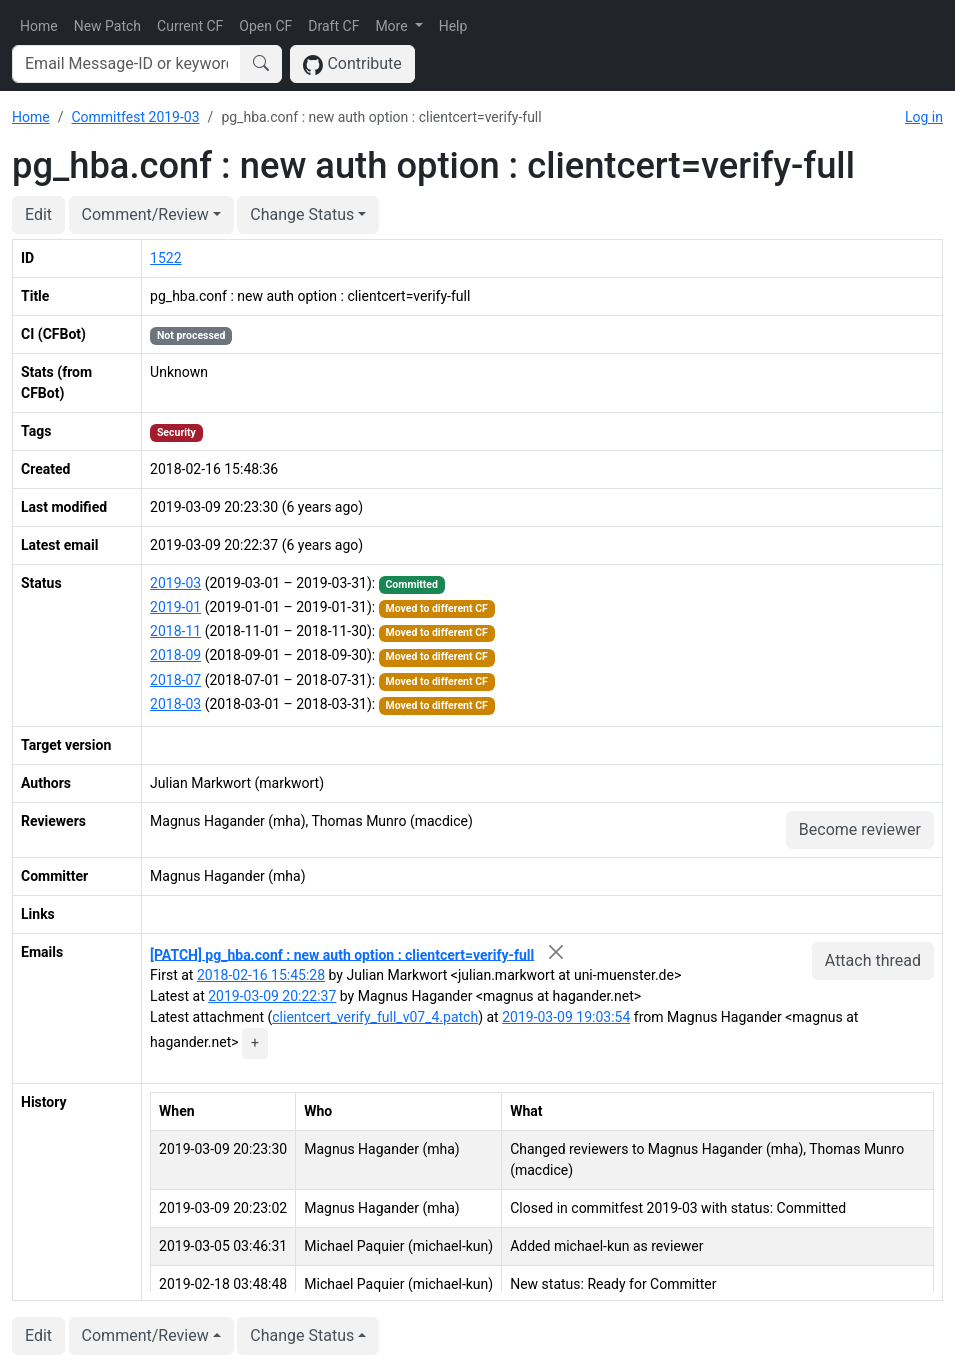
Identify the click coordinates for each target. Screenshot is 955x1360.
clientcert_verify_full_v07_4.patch (375, 1017)
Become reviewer (860, 829)
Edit (38, 214)
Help (453, 26)
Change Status (302, 214)
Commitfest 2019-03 (135, 117)
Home (39, 26)
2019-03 (175, 583)
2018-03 (175, 704)
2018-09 (175, 655)
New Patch (107, 26)
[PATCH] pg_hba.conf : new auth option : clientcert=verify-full (342, 954)
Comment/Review (145, 214)
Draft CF (333, 26)
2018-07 (175, 680)
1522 (165, 258)
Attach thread (873, 960)
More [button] (393, 26)
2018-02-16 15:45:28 (261, 975)
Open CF (265, 26)
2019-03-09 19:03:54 (566, 1017)
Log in (924, 117)
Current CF (190, 26)
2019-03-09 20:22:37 (272, 996)
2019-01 (175, 607)
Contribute (352, 64)
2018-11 (175, 631)
